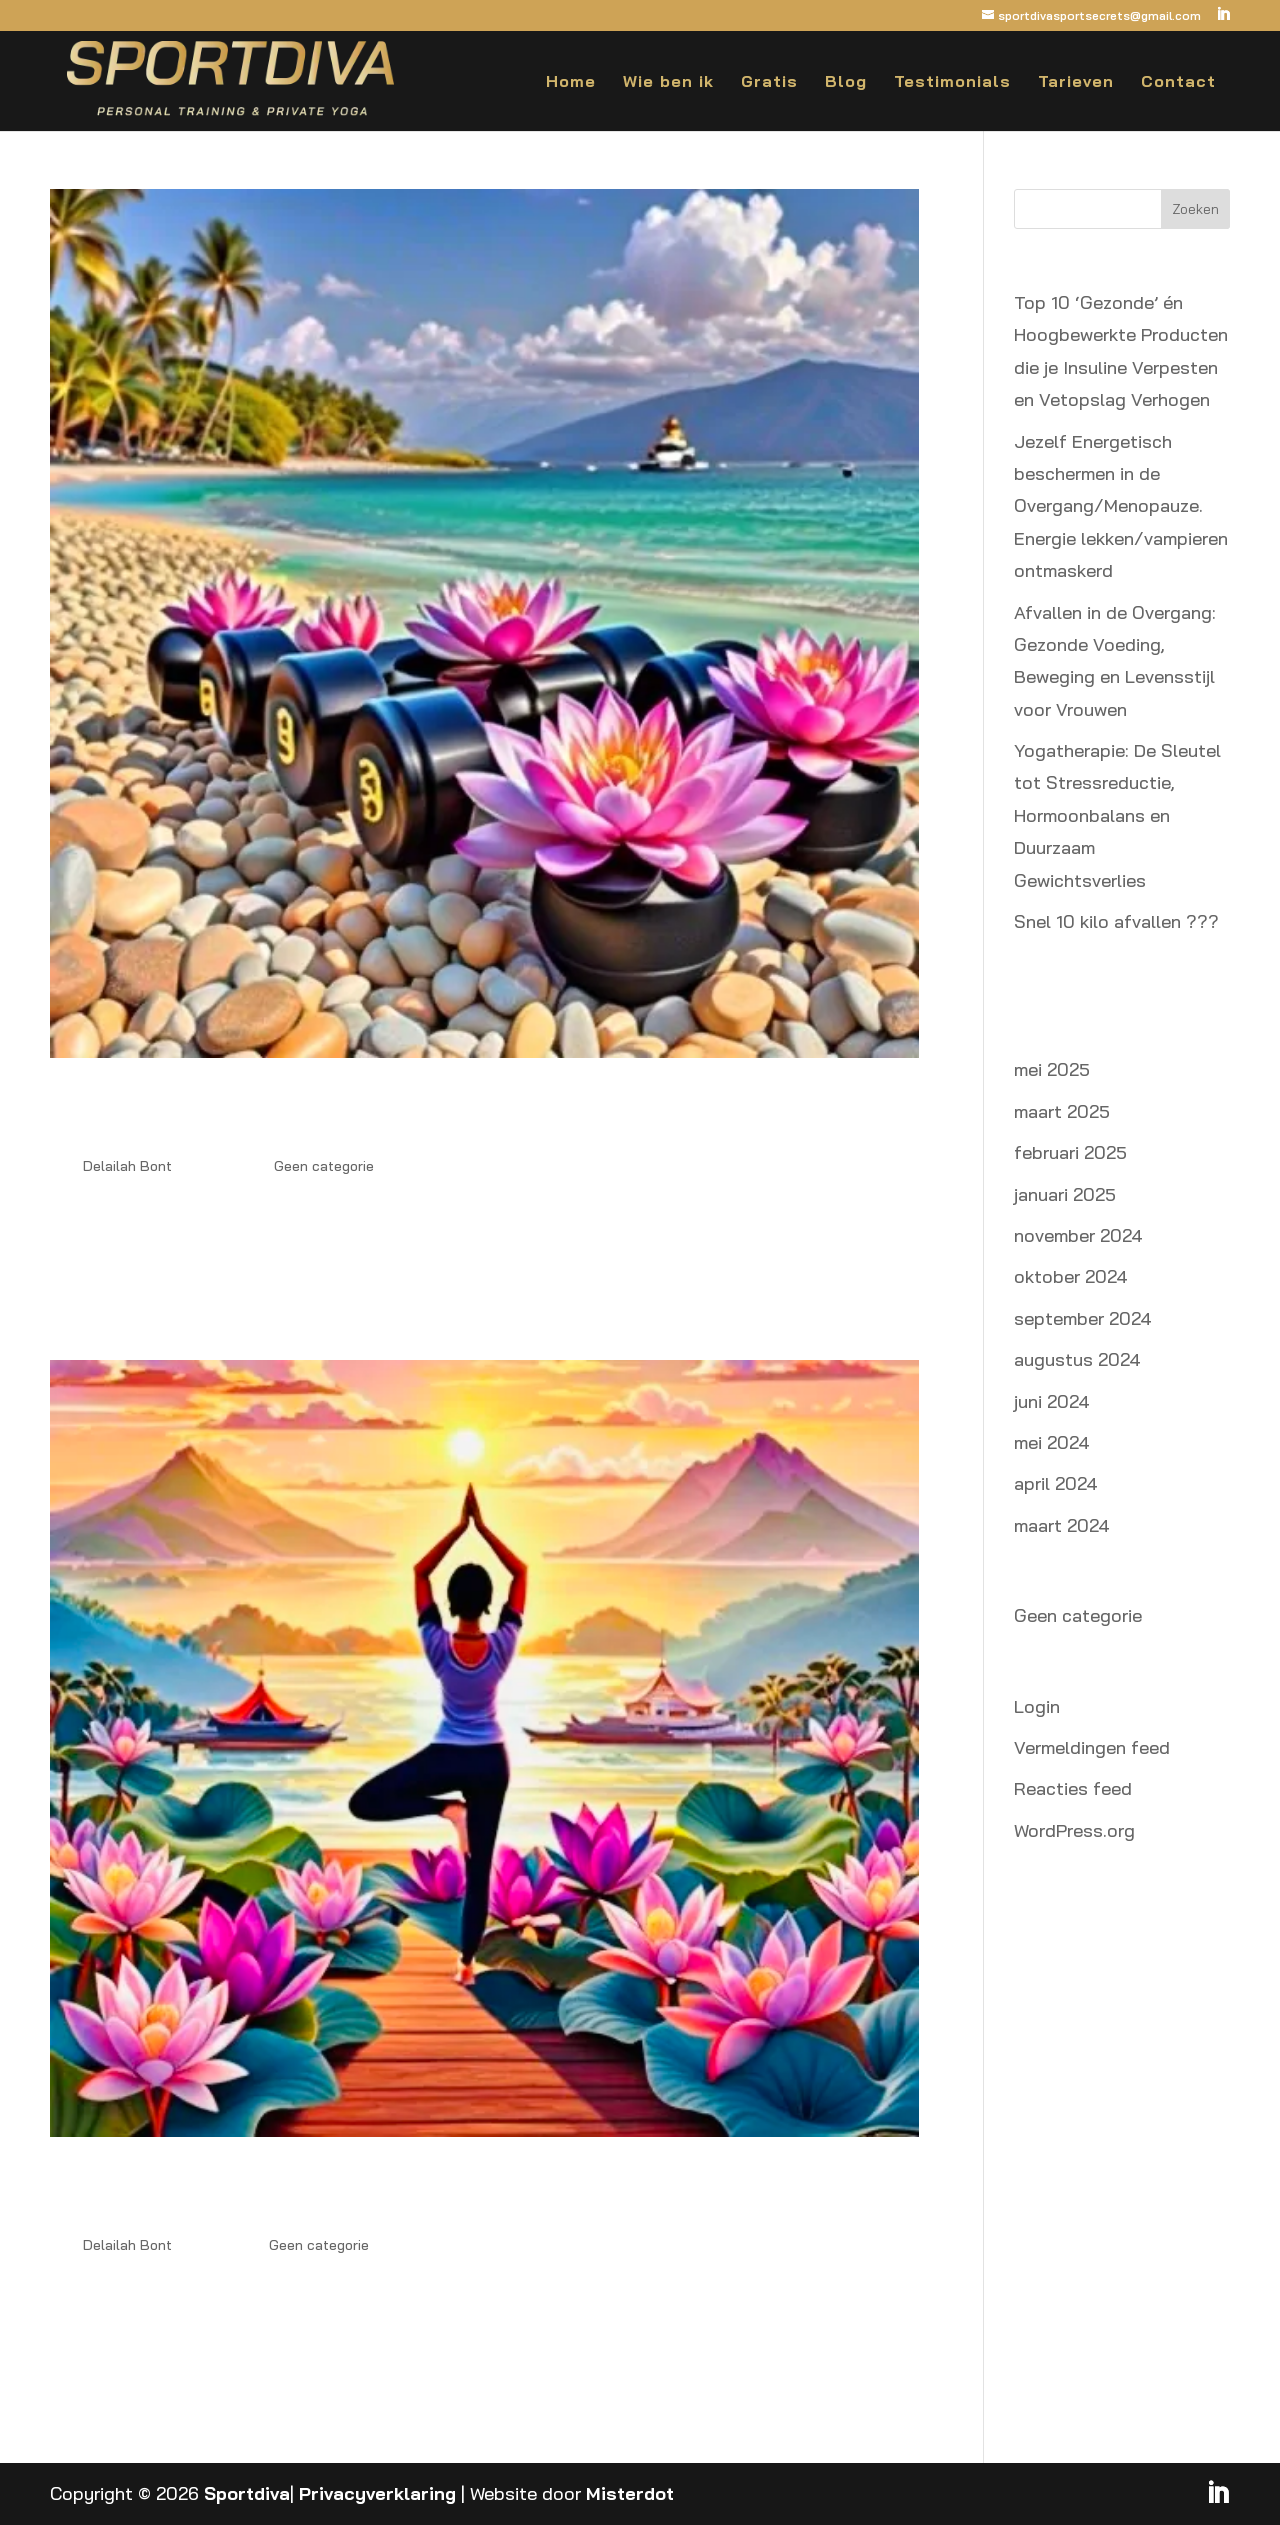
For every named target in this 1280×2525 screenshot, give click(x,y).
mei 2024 (1052, 1442)
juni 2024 (1052, 1401)
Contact (1178, 82)
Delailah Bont (127, 1166)
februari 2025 (1070, 1152)
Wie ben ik (668, 82)
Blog (846, 82)
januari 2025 (1065, 1194)
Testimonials (952, 82)
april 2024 (1056, 1483)
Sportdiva (247, 2493)
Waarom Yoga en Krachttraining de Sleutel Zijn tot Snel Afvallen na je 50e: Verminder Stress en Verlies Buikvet (463, 2192)
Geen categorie (324, 1166)
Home (571, 82)
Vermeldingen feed (1092, 1747)
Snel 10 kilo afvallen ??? (1116, 921)
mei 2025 (1052, 1069)
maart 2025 (1062, 1111)
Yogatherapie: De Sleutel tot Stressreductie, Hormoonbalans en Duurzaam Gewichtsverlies (1117, 815)
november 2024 (1078, 1235)
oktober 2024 (1071, 1276)
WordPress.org (1074, 1830)
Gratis (769, 82)
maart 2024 (1062, 1525)
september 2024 (1083, 1318)
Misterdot (630, 2493)
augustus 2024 (1077, 1359)
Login (1037, 1706)
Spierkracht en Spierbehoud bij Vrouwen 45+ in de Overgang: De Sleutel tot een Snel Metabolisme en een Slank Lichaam (477, 1113)
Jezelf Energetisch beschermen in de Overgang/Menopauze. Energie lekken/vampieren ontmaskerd (1121, 506)
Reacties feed (1073, 1788)
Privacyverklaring (377, 2493)
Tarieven (1076, 82)
